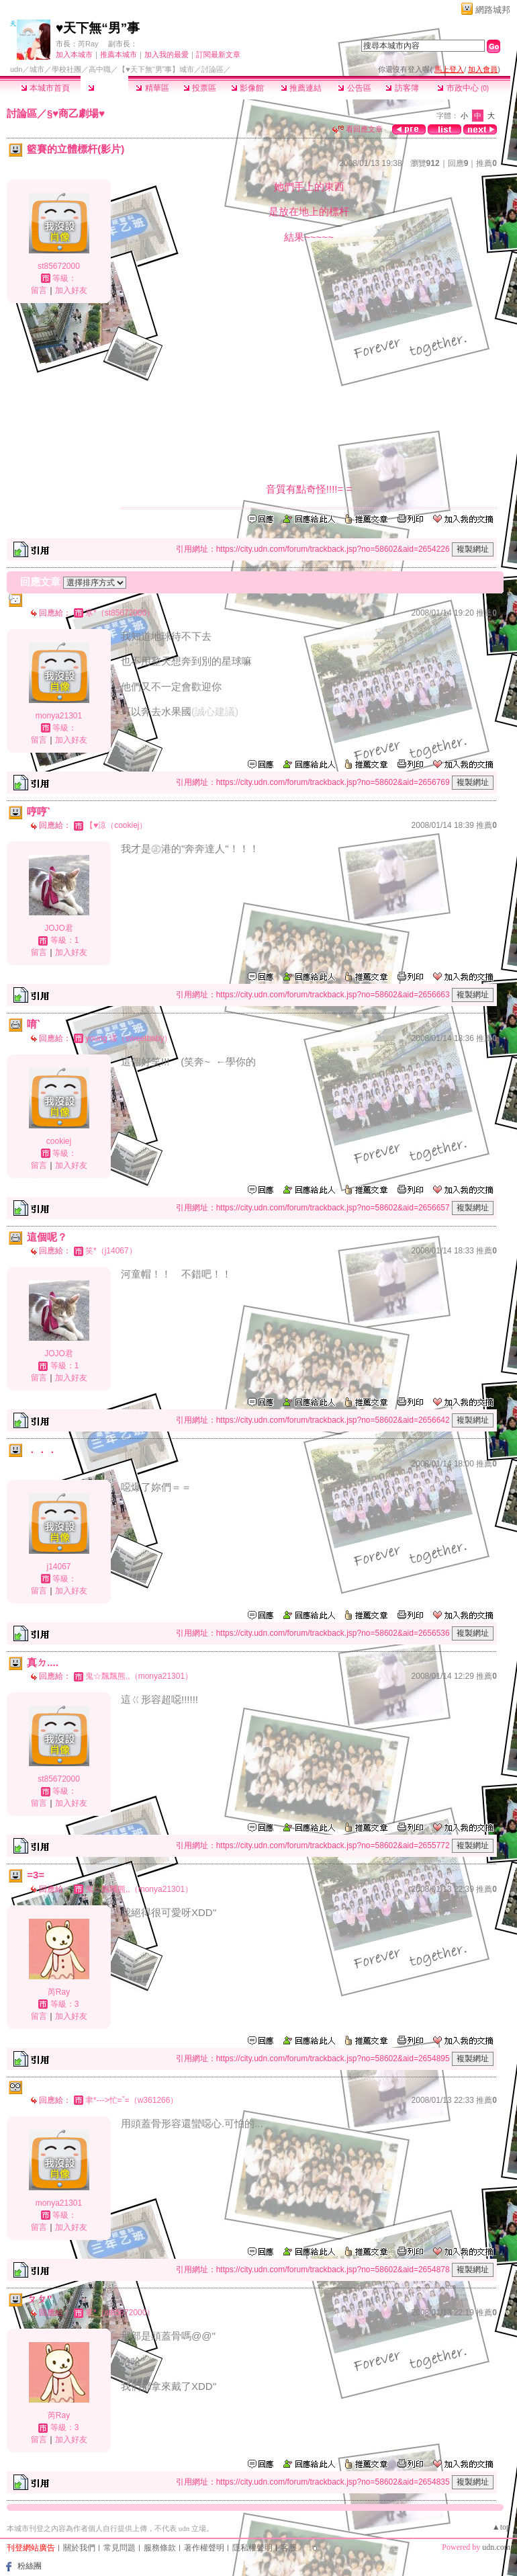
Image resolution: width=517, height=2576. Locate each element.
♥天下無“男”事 (98, 28)
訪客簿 (401, 88)
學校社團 (66, 69)
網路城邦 (492, 10)
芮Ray (88, 44)
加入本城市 (74, 54)
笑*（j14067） (111, 1250)
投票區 (199, 88)
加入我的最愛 (166, 54)
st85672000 (59, 266)
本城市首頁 (45, 88)
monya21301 (59, 715)
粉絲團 (29, 2566)
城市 (37, 69)
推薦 (486, 163)
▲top (501, 2527)
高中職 (100, 69)
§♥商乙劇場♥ (76, 113)
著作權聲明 (204, 2547)
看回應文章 (357, 129)
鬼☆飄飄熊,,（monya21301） (139, 1676)
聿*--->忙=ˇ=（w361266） (131, 2100)
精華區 (152, 88)
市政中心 (463, 88)
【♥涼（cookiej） (116, 825)
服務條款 (160, 2547)
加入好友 (71, 290)
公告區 (354, 88)
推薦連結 (301, 88)
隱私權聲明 (252, 2547)
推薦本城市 (118, 54)
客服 (289, 2547)
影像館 (247, 88)
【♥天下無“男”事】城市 (156, 69)
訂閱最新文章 (218, 54)
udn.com (496, 2547)
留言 (39, 290)
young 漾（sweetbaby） (128, 1038)
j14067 (58, 1566)
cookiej (58, 1141)
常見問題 (119, 2547)
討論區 (104, 88)
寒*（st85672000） (119, 613)
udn (16, 69)
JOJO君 (58, 928)
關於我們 (79, 2547)
